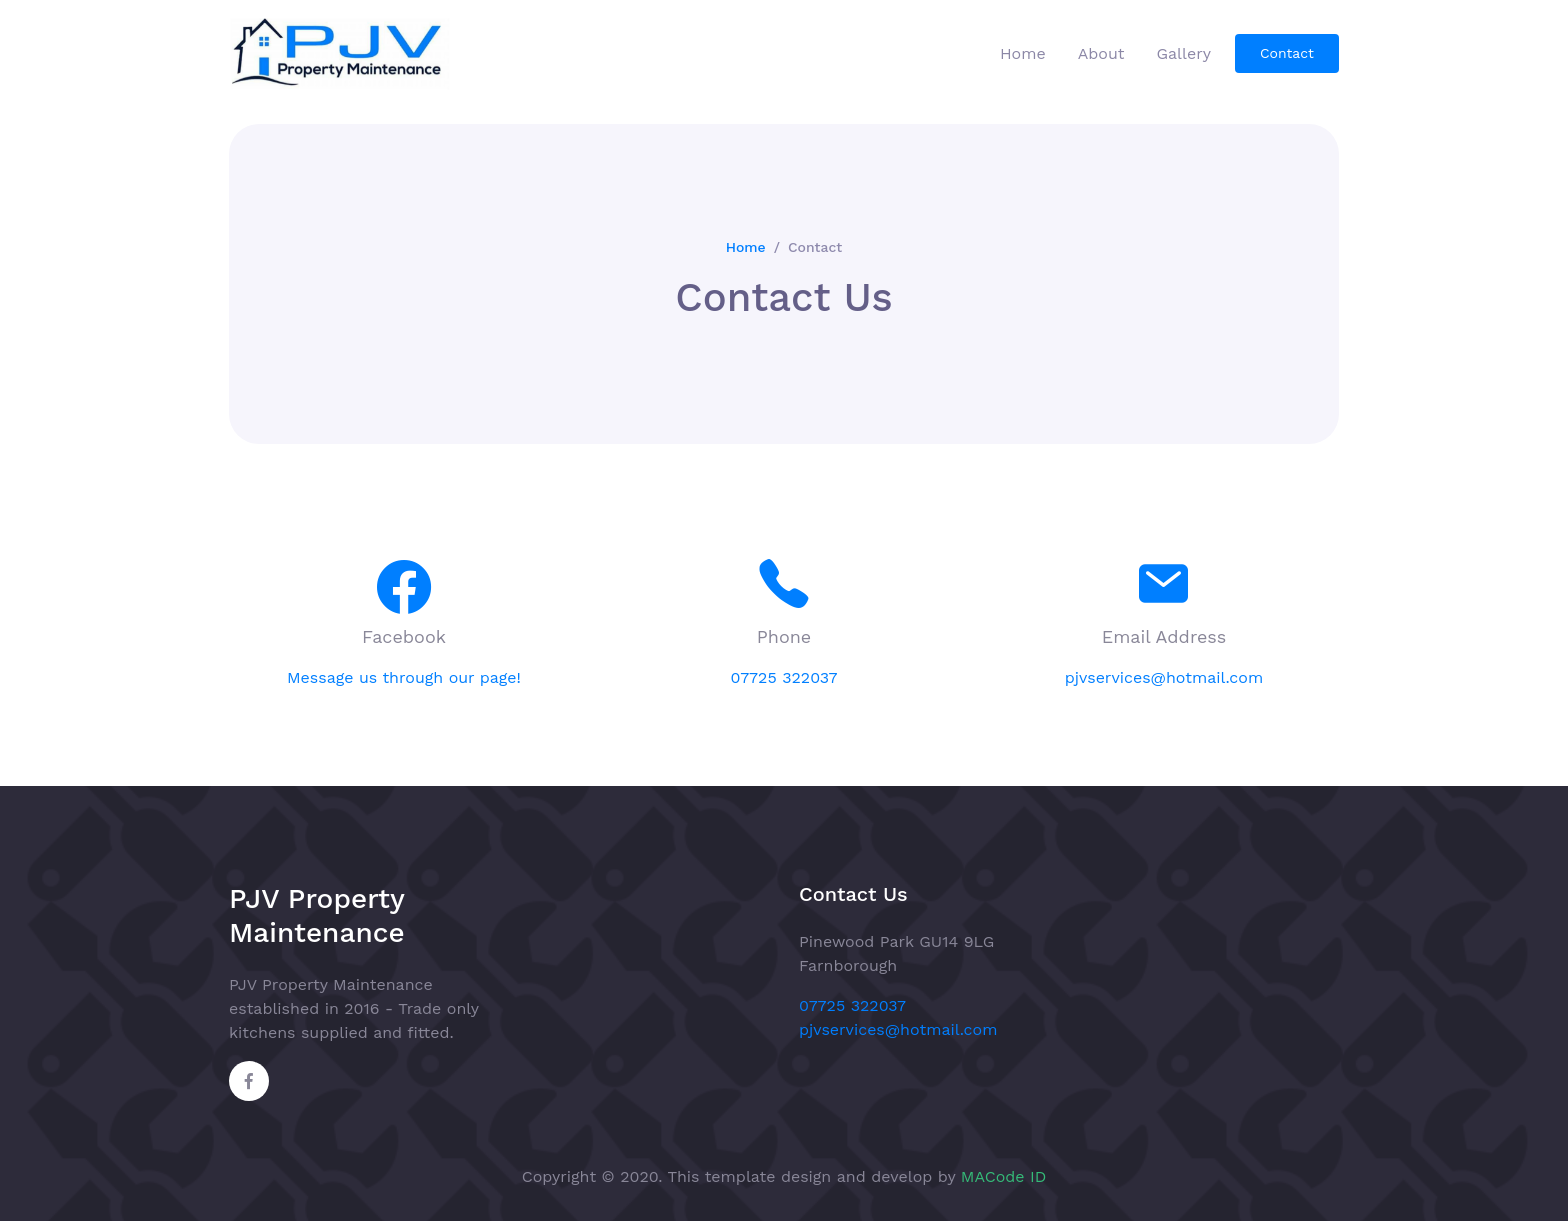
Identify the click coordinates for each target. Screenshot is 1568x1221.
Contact (1287, 53)
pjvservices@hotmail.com (1164, 677)
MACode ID (1003, 1176)
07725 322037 (784, 677)
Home (1023, 53)
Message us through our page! (404, 677)
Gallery (1183, 53)
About (1101, 53)
